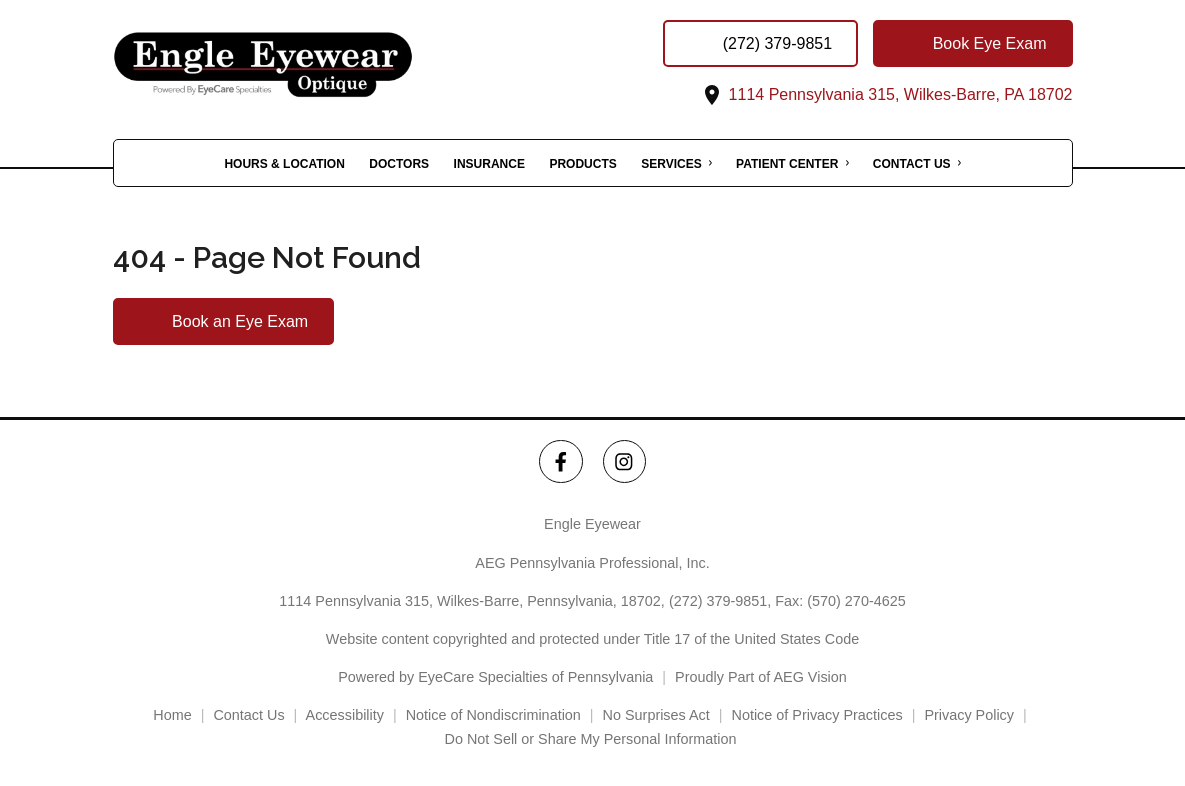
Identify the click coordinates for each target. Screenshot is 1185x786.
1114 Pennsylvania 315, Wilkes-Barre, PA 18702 (886, 94)
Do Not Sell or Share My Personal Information (593, 739)
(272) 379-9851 (718, 601)
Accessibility (345, 715)
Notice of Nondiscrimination (493, 715)
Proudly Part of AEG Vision (761, 677)
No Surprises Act (656, 715)
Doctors (399, 164)
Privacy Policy (969, 715)
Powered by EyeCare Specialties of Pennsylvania (495, 677)
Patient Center (787, 164)
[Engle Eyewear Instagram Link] (624, 461)
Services (671, 164)
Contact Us (912, 164)
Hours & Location (284, 164)
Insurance (489, 164)
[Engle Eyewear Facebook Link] (560, 461)
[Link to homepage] (313, 64)
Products (582, 164)
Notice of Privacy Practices (817, 715)
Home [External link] (172, 715)
